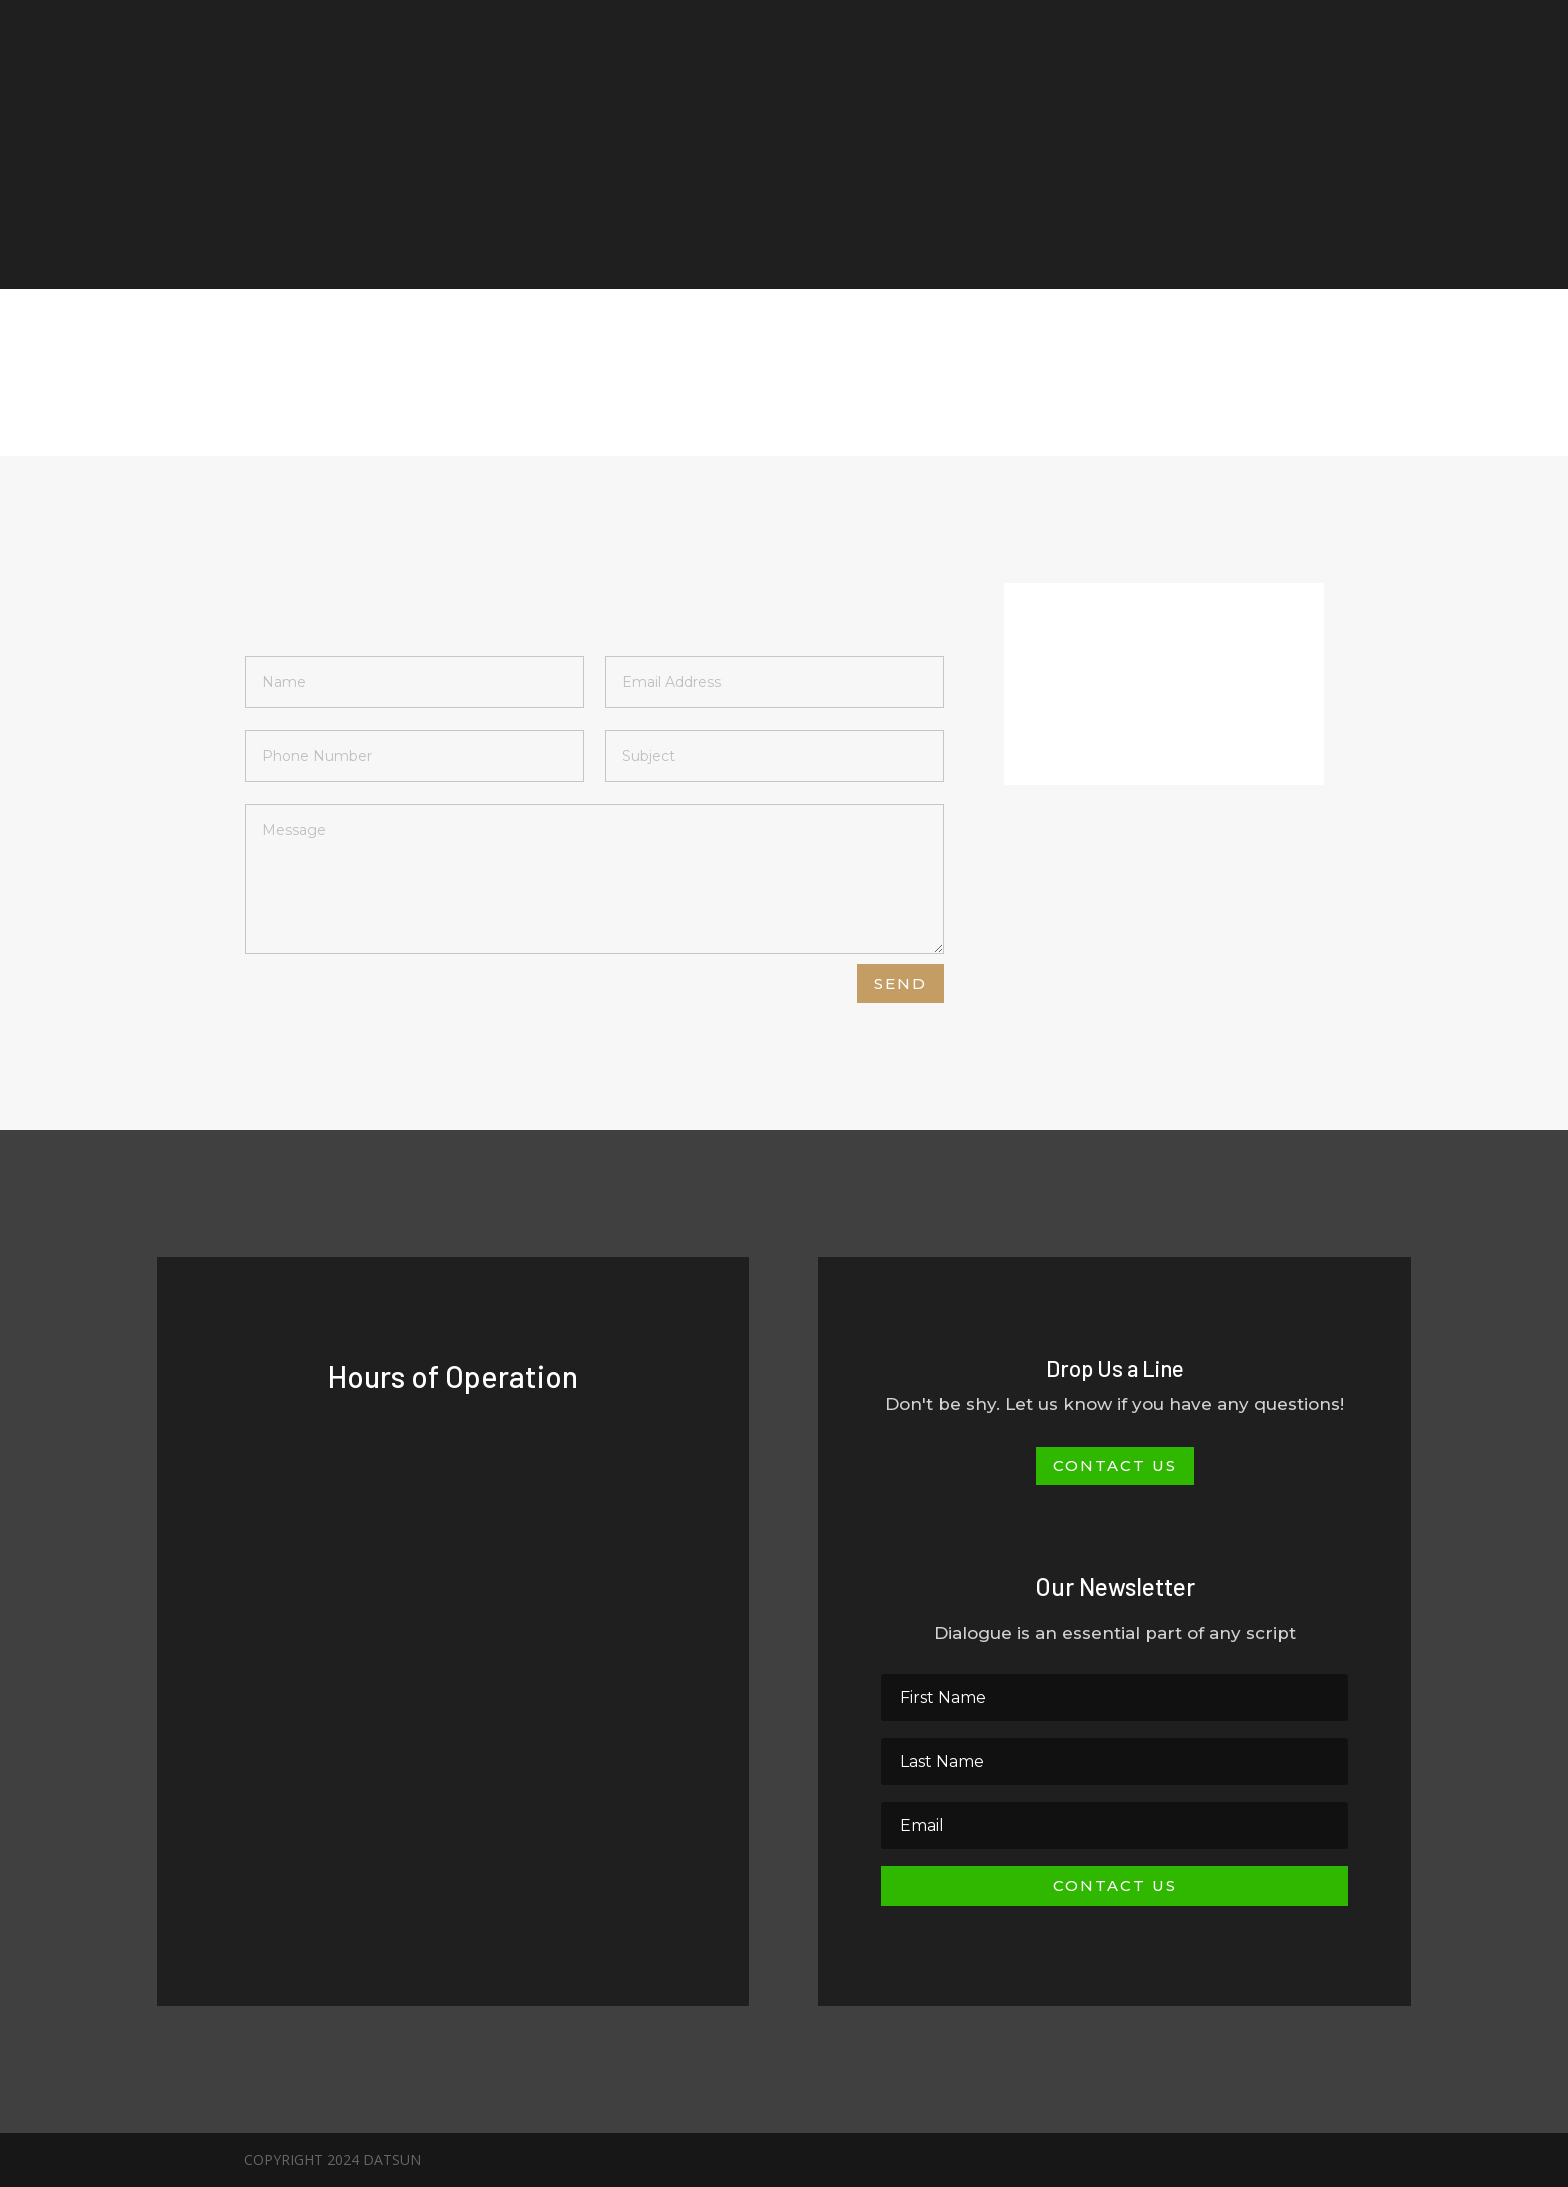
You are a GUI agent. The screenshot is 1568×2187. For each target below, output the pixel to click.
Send (900, 983)
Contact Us (1115, 1465)
